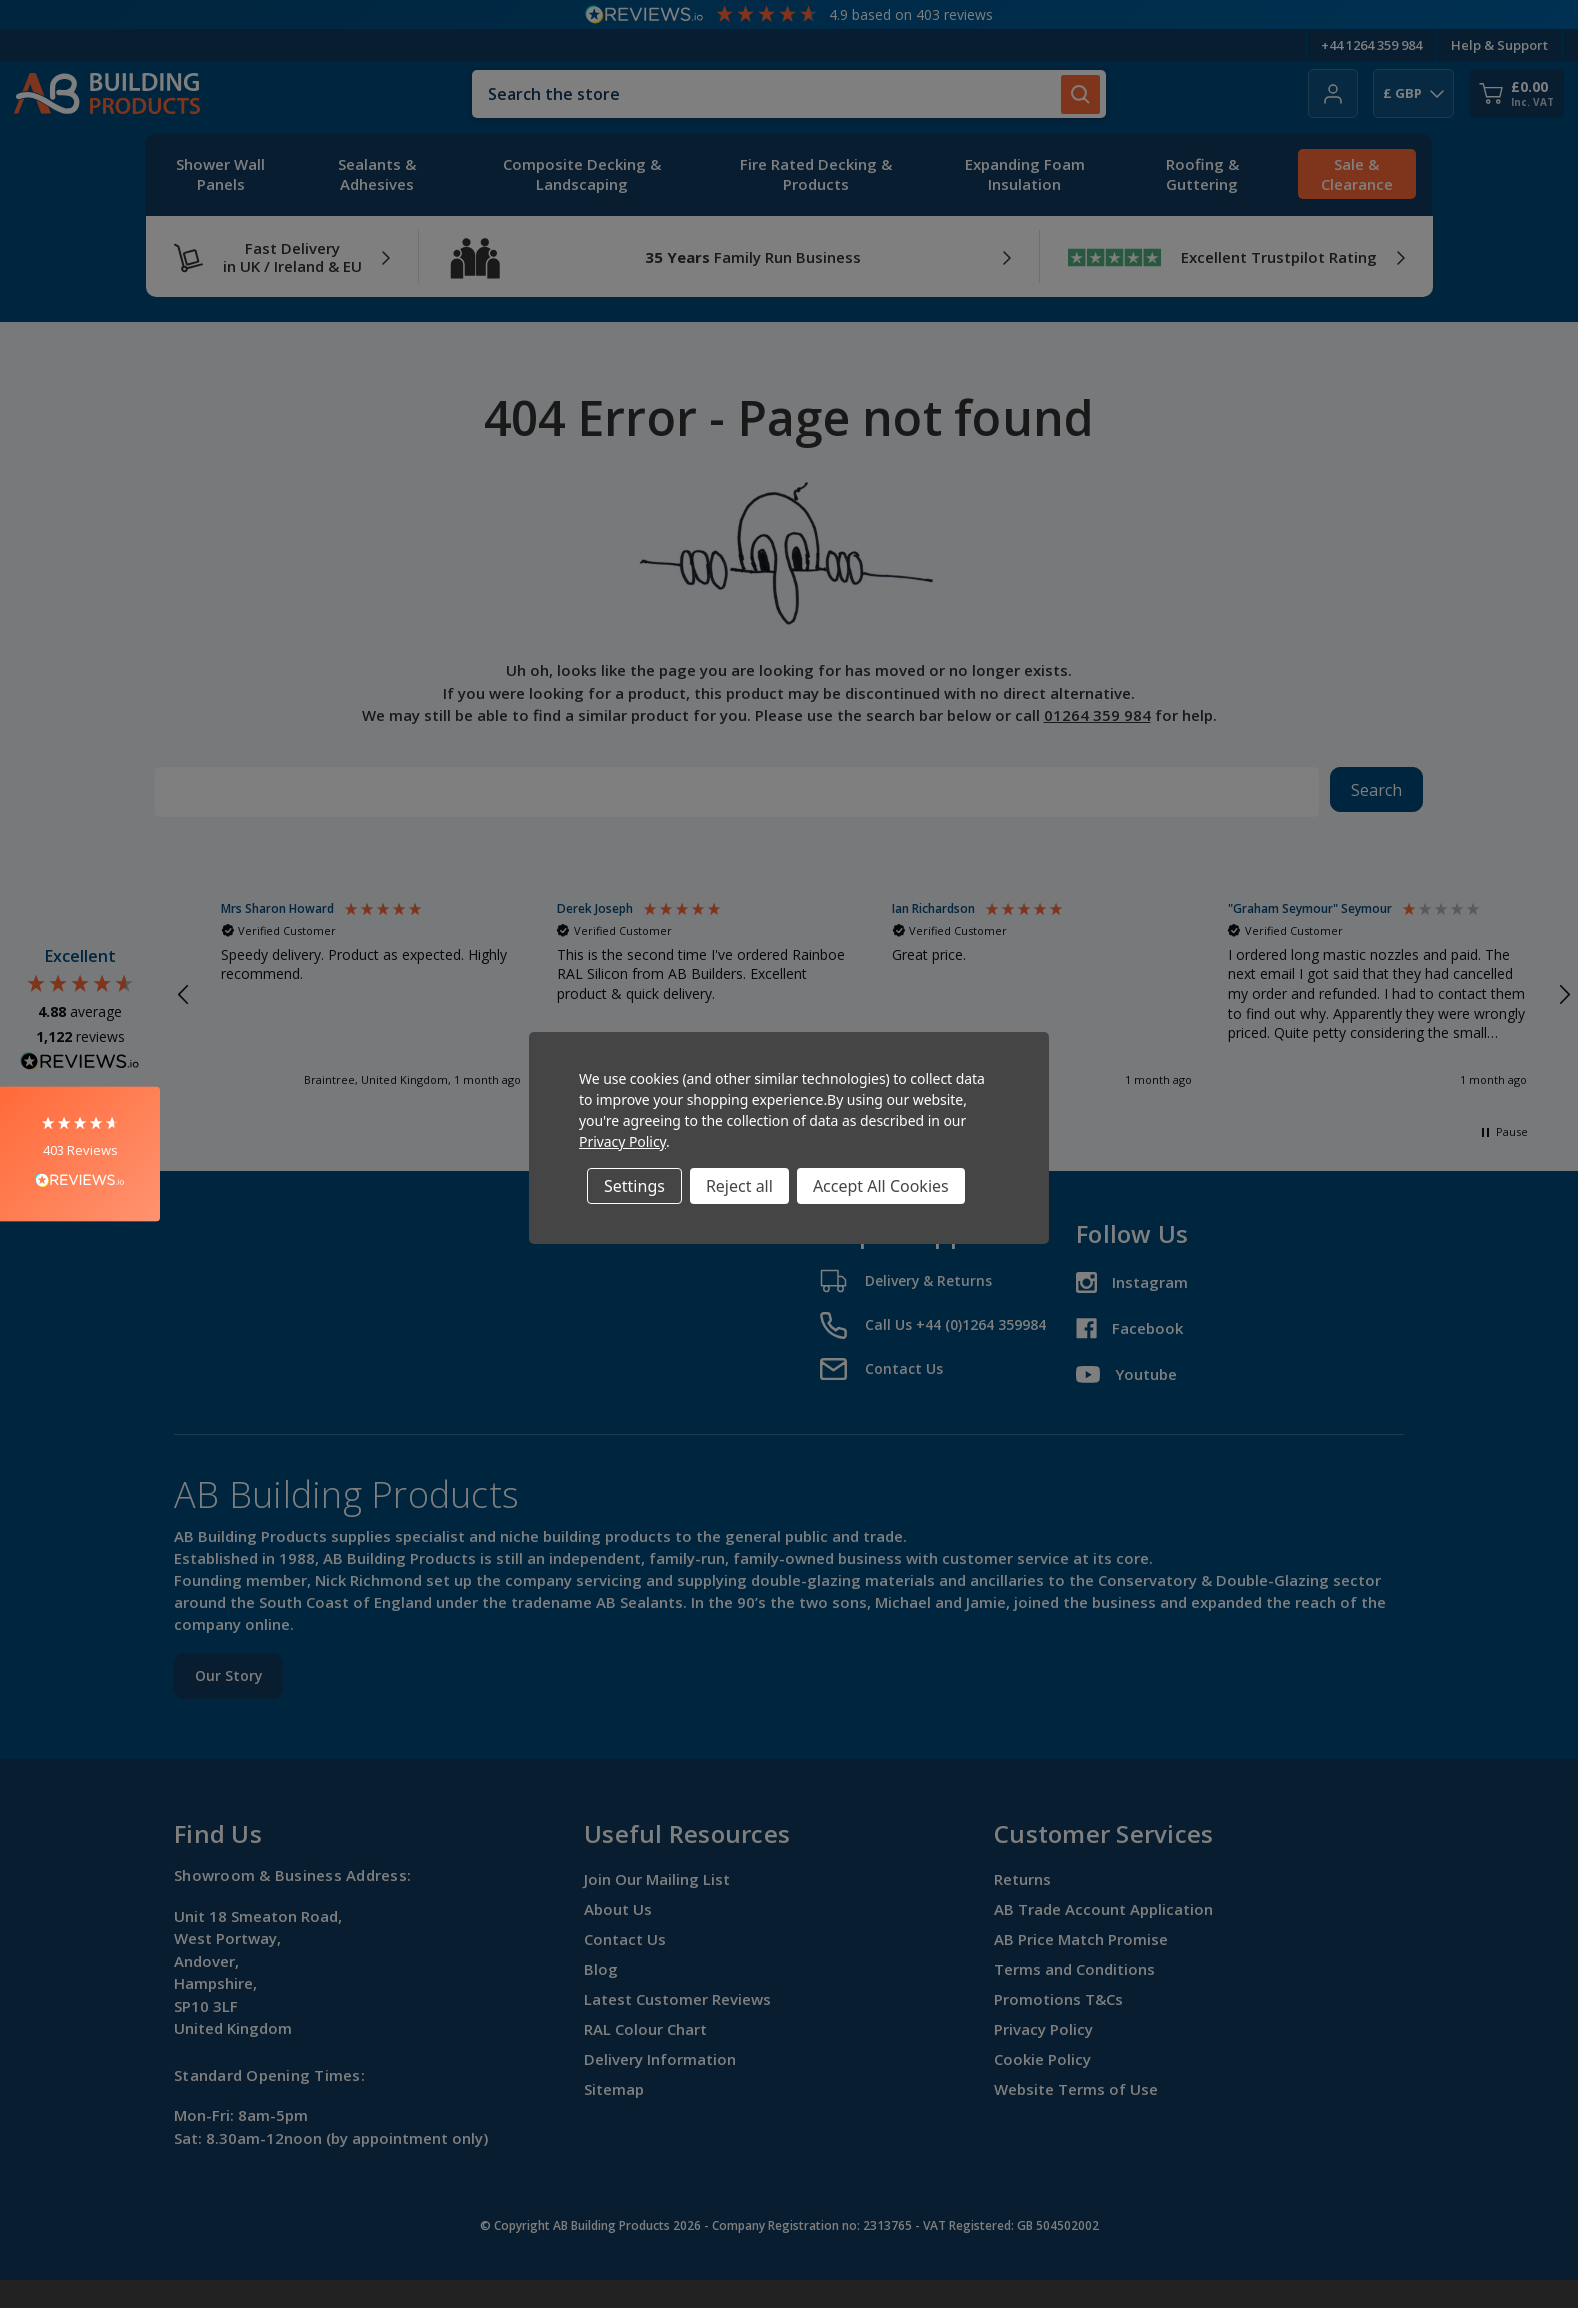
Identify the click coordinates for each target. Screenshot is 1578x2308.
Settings (634, 1186)
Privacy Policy (622, 1141)
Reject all (739, 1186)
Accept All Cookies (881, 1186)
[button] (80, 1154)
